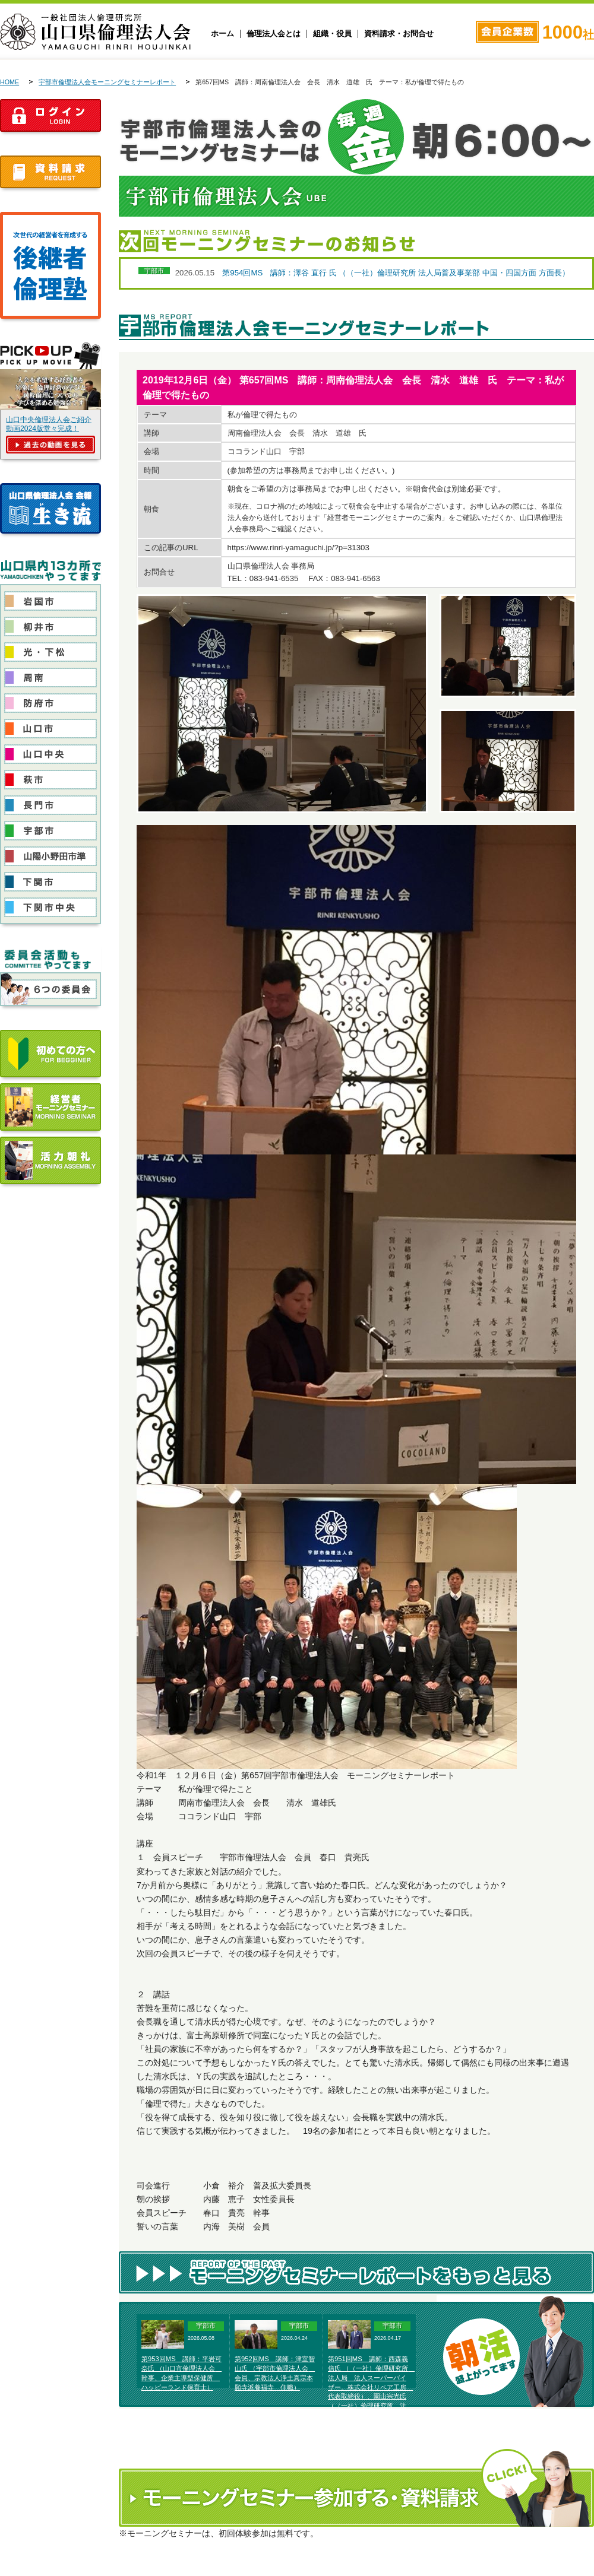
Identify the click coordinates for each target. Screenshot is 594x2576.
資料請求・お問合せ (399, 34)
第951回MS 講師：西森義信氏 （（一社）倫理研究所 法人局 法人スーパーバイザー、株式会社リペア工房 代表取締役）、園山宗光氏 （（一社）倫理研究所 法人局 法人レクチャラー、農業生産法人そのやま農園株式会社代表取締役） (371, 2396)
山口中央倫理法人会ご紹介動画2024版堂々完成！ (48, 424)
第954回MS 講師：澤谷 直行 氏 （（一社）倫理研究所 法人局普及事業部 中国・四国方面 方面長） (395, 272)
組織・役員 (332, 34)
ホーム (222, 34)
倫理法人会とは (274, 34)
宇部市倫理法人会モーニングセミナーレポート (107, 81)
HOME (9, 81)
